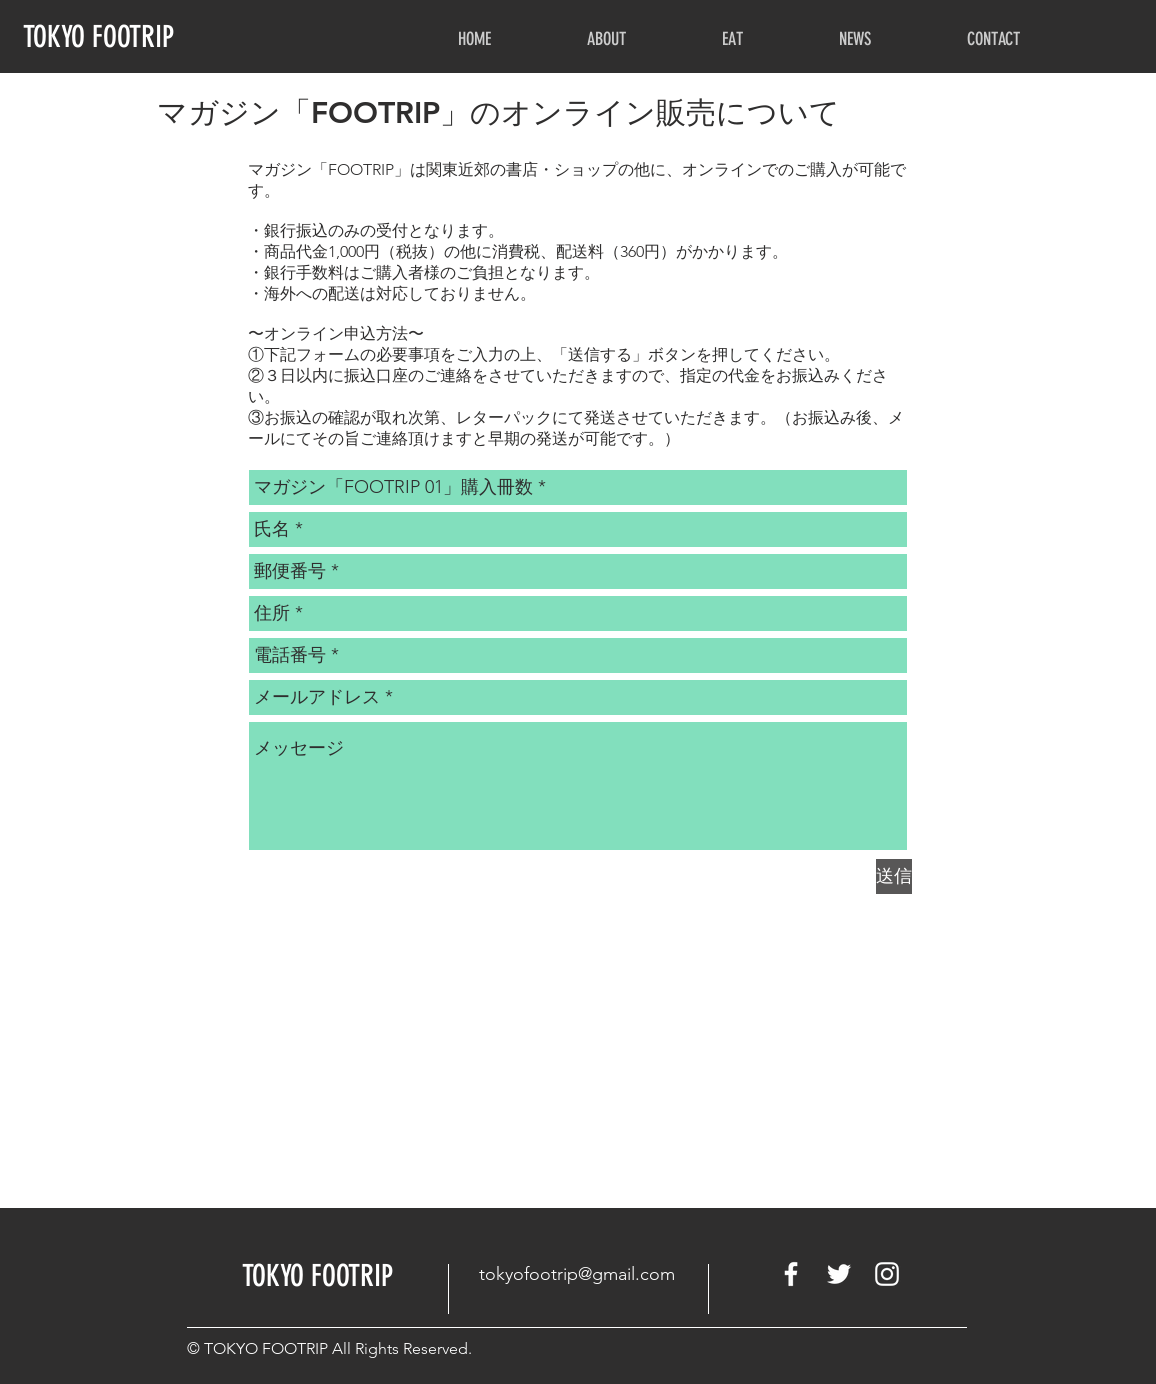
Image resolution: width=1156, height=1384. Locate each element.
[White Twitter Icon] (839, 1274)
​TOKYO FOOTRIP (317, 1276)
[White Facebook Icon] (791, 1274)
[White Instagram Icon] (887, 1274)
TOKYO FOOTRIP (98, 37)
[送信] (894, 876)
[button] (606, 39)
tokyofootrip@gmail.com (577, 1274)
